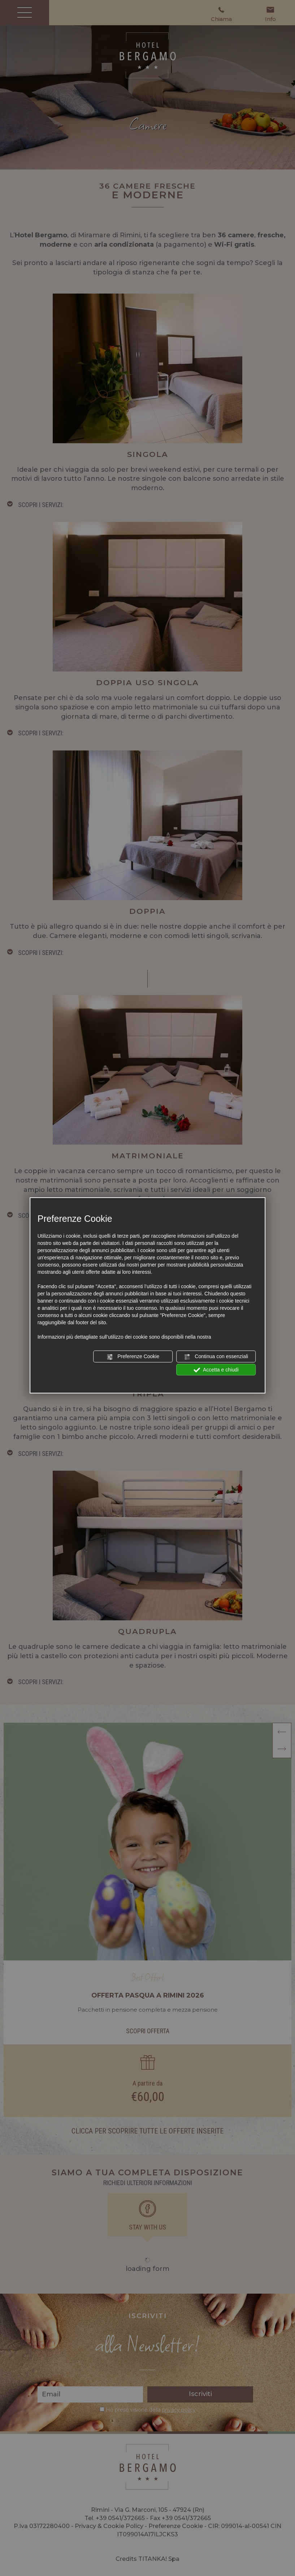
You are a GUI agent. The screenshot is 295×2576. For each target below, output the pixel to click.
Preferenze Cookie (133, 1356)
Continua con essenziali (216, 1356)
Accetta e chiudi (216, 1369)
